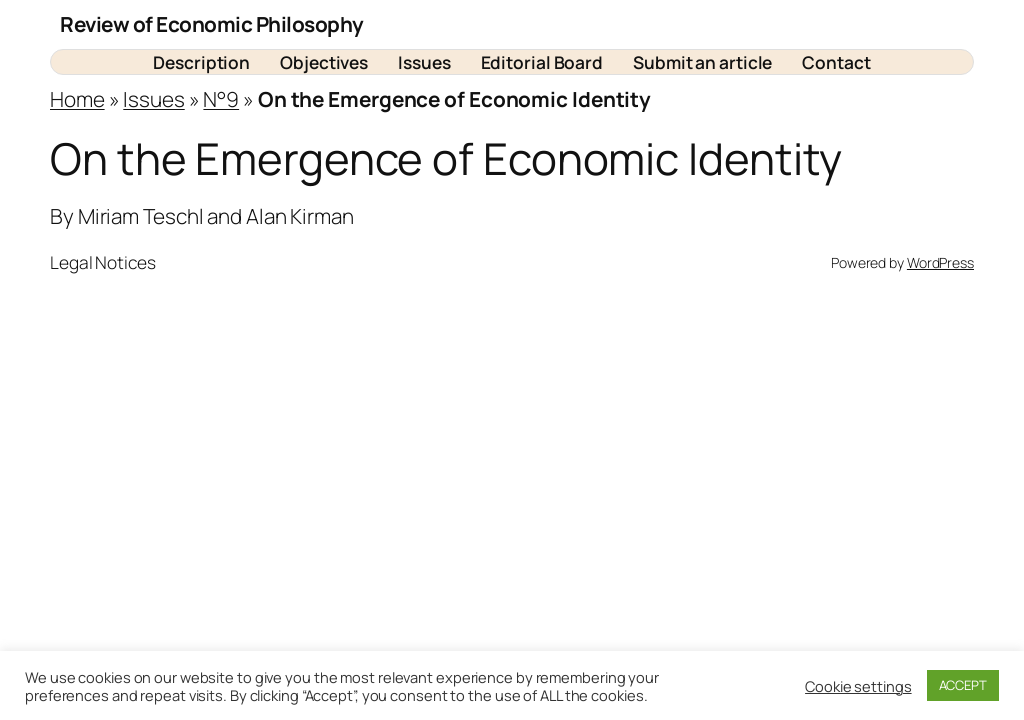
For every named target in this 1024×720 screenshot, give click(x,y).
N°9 (221, 99)
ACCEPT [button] (963, 685)
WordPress (940, 262)
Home (77, 99)
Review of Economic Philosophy (212, 24)
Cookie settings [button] (858, 686)
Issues (153, 99)
